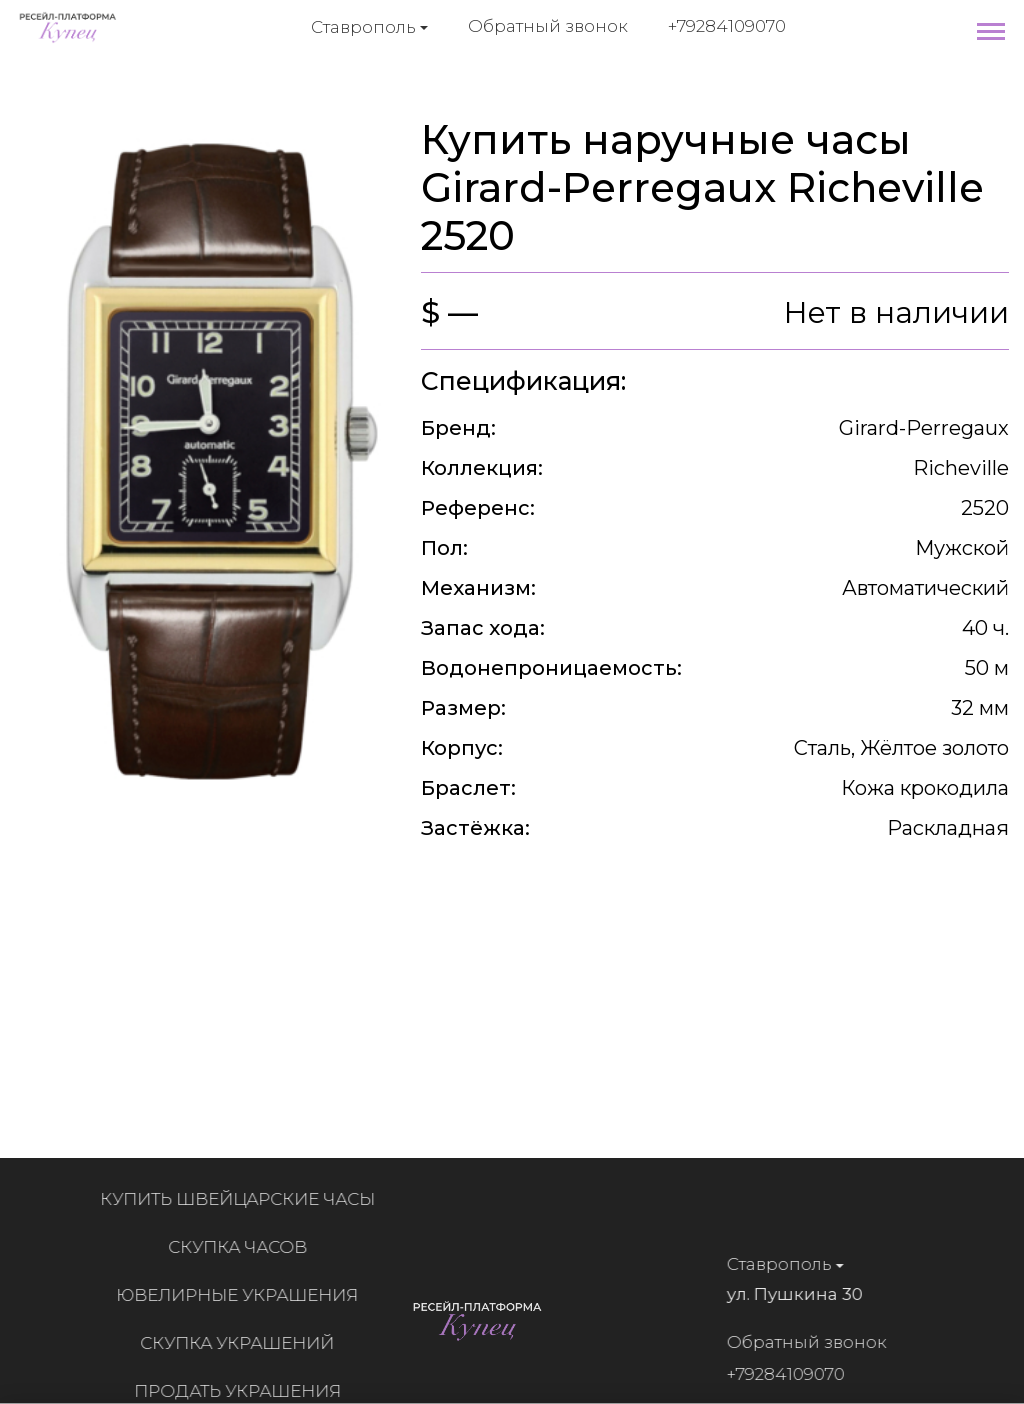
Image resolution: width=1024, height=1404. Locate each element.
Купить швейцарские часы (243, 1199)
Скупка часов (243, 1247)
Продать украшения (243, 1391)
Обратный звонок (548, 26)
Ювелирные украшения (243, 1295)
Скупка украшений (243, 1343)
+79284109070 (727, 26)
